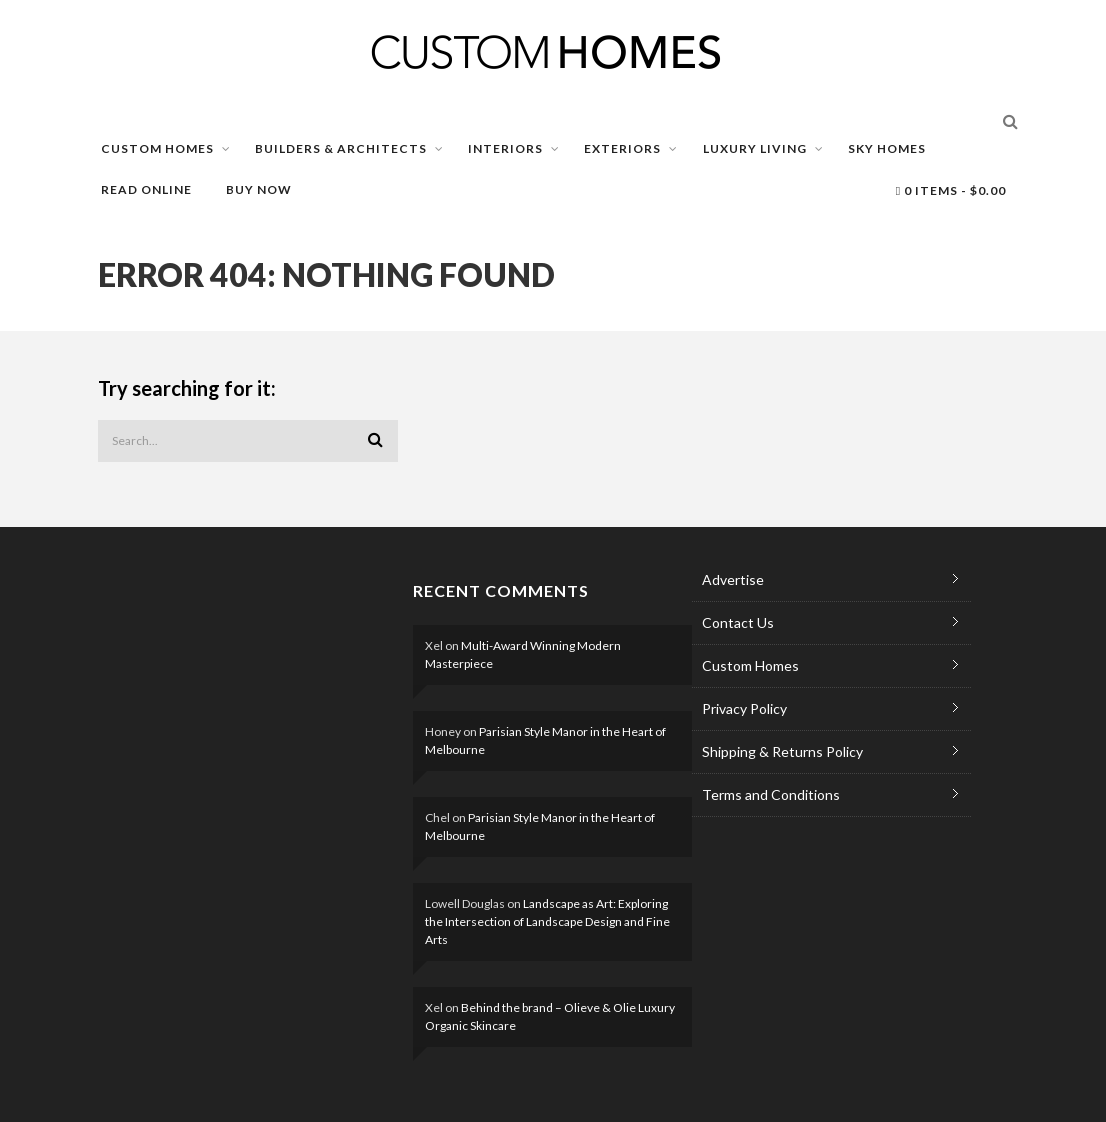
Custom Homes (750, 665)
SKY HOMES (887, 148)
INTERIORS (505, 148)
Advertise (733, 579)
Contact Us (738, 622)
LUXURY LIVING (755, 148)
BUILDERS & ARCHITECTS (341, 148)
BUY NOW (259, 189)
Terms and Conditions (771, 794)
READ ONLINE (146, 189)
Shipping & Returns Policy (782, 751)
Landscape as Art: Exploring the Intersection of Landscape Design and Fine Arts (547, 921)
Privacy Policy (744, 708)
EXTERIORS (622, 148)
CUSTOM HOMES (157, 148)
